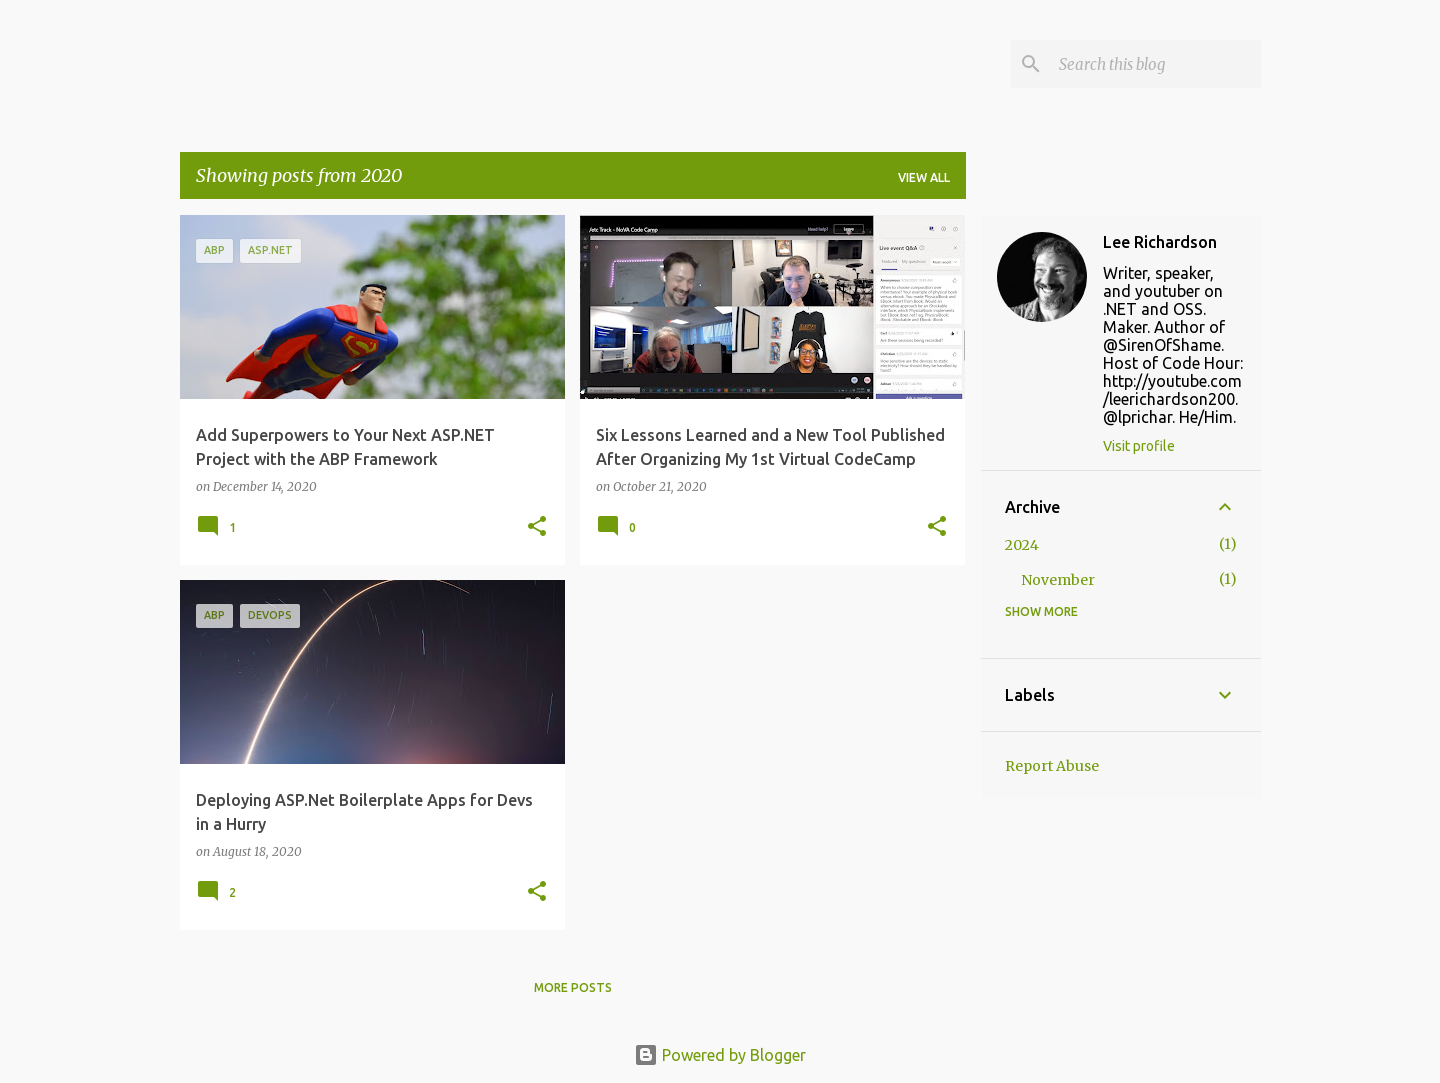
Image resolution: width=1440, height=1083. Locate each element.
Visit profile (1139, 446)
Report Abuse (1052, 766)
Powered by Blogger (720, 1055)
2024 (1022, 545)
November (1058, 580)
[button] (537, 527)
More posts (573, 987)
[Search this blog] (1156, 64)
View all (924, 177)
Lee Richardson (1160, 242)
